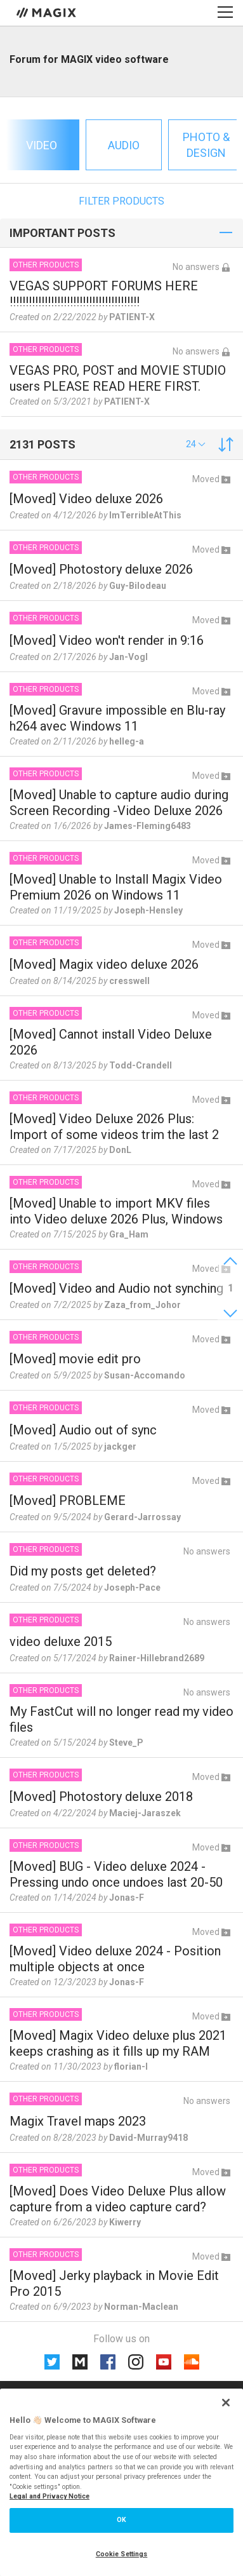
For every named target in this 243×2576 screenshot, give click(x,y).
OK (121, 2520)
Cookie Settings (122, 2554)
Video (41, 145)
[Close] (226, 2403)
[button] (196, 444)
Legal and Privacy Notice (49, 2496)
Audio (124, 145)
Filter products (121, 201)
